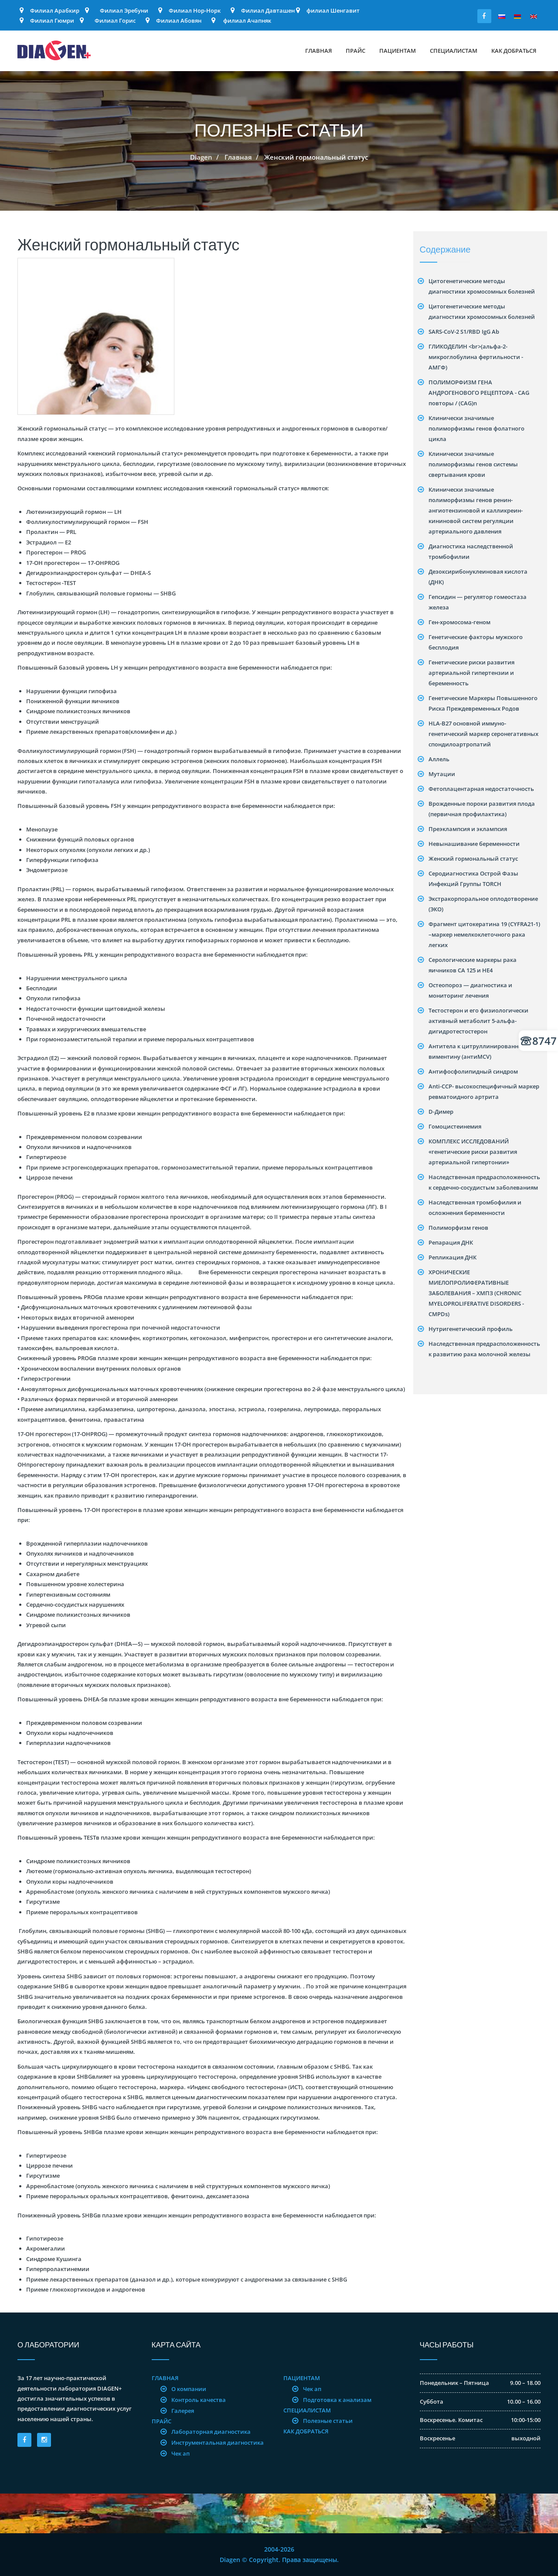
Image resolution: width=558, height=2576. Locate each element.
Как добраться (513, 51)
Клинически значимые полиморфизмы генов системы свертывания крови (473, 464)
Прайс (355, 51)
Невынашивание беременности (474, 844)
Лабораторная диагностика (211, 2432)
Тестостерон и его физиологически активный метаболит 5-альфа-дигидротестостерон (478, 1020)
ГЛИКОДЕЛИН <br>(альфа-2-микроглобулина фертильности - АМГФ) (476, 356)
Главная (318, 51)
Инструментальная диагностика (217, 2442)
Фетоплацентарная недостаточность (481, 789)
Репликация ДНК (452, 1257)
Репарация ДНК (451, 1242)
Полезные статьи (328, 2421)
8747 (539, 1040)
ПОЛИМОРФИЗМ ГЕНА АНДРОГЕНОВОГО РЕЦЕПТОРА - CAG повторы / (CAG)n (479, 392)
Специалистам (453, 51)
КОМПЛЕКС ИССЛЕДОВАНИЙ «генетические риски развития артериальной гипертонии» (473, 1151)
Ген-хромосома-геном (459, 622)
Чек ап (180, 2453)
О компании (188, 2389)
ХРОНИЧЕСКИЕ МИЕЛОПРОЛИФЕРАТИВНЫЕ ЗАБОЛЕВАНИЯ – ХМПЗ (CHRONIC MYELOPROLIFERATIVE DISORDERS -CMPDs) (476, 1293)
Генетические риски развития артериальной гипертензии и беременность (471, 672)
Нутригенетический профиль (471, 1329)
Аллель (439, 759)
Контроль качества (198, 2400)
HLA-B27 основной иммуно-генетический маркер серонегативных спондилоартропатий (483, 733)
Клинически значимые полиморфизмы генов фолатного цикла (476, 428)
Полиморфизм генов (458, 1228)
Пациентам (397, 51)
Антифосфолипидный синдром (473, 1071)
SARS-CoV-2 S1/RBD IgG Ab (464, 331)
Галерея (182, 2411)
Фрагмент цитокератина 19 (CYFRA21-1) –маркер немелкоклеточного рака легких (484, 934)
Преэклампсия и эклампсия (468, 829)
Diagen (201, 157)
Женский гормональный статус (473, 858)
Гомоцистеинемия (455, 1126)
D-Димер (441, 1111)
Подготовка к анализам (337, 2400)
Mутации (442, 774)
